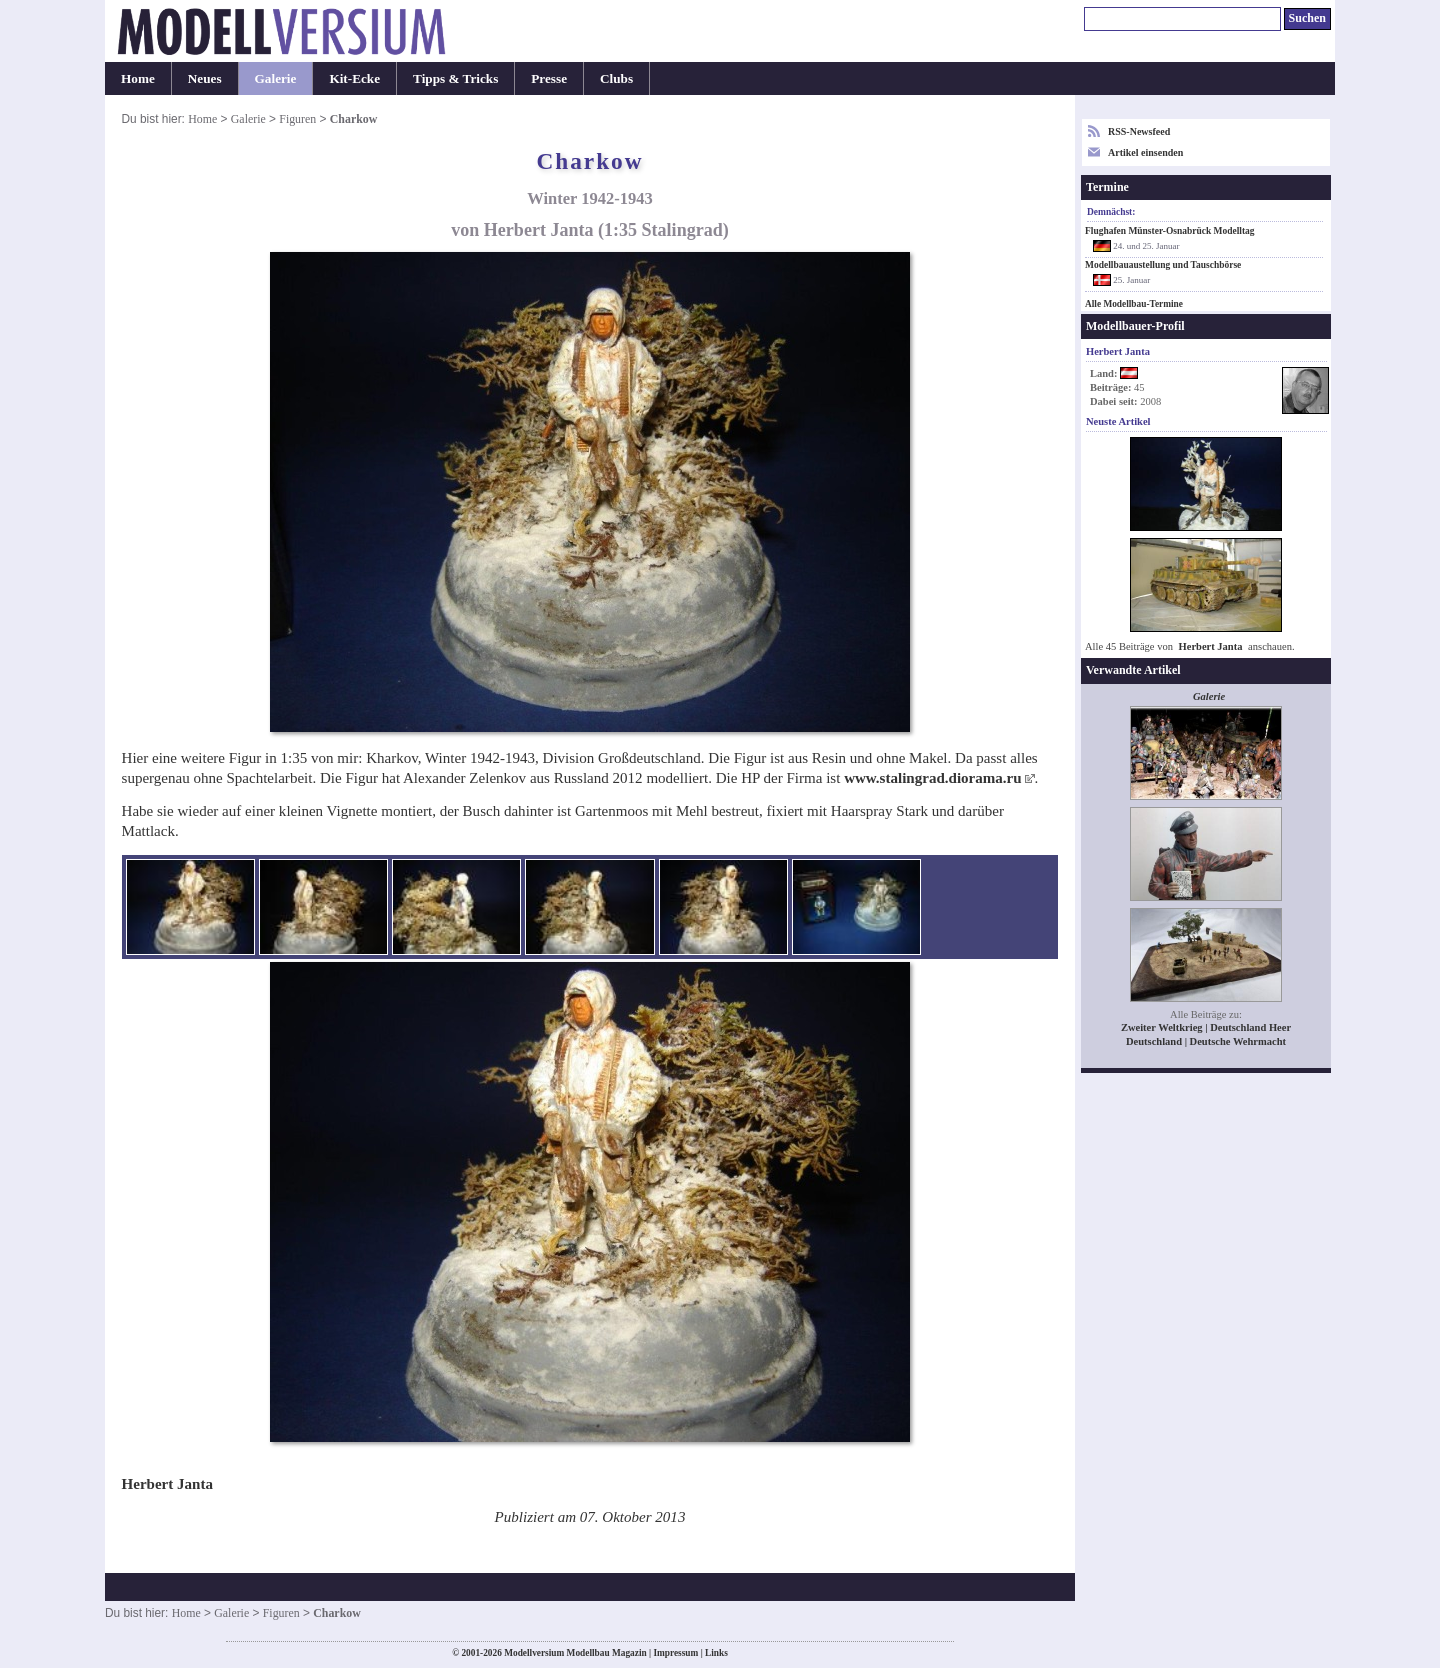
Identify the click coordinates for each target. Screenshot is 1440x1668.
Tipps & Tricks (455, 78)
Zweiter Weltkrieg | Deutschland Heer (1206, 1027)
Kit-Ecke (354, 78)
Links (716, 1653)
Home (138, 78)
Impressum (675, 1653)
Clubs (616, 78)
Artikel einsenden (1145, 152)
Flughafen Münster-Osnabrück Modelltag (1170, 231)
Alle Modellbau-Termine (1134, 304)
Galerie (276, 78)
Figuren (297, 119)
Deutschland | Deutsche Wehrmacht (1206, 1041)
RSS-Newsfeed (1139, 131)
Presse (549, 78)
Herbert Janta (1211, 646)
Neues (205, 78)
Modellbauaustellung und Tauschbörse (1163, 265)
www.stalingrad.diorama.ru (932, 778)
